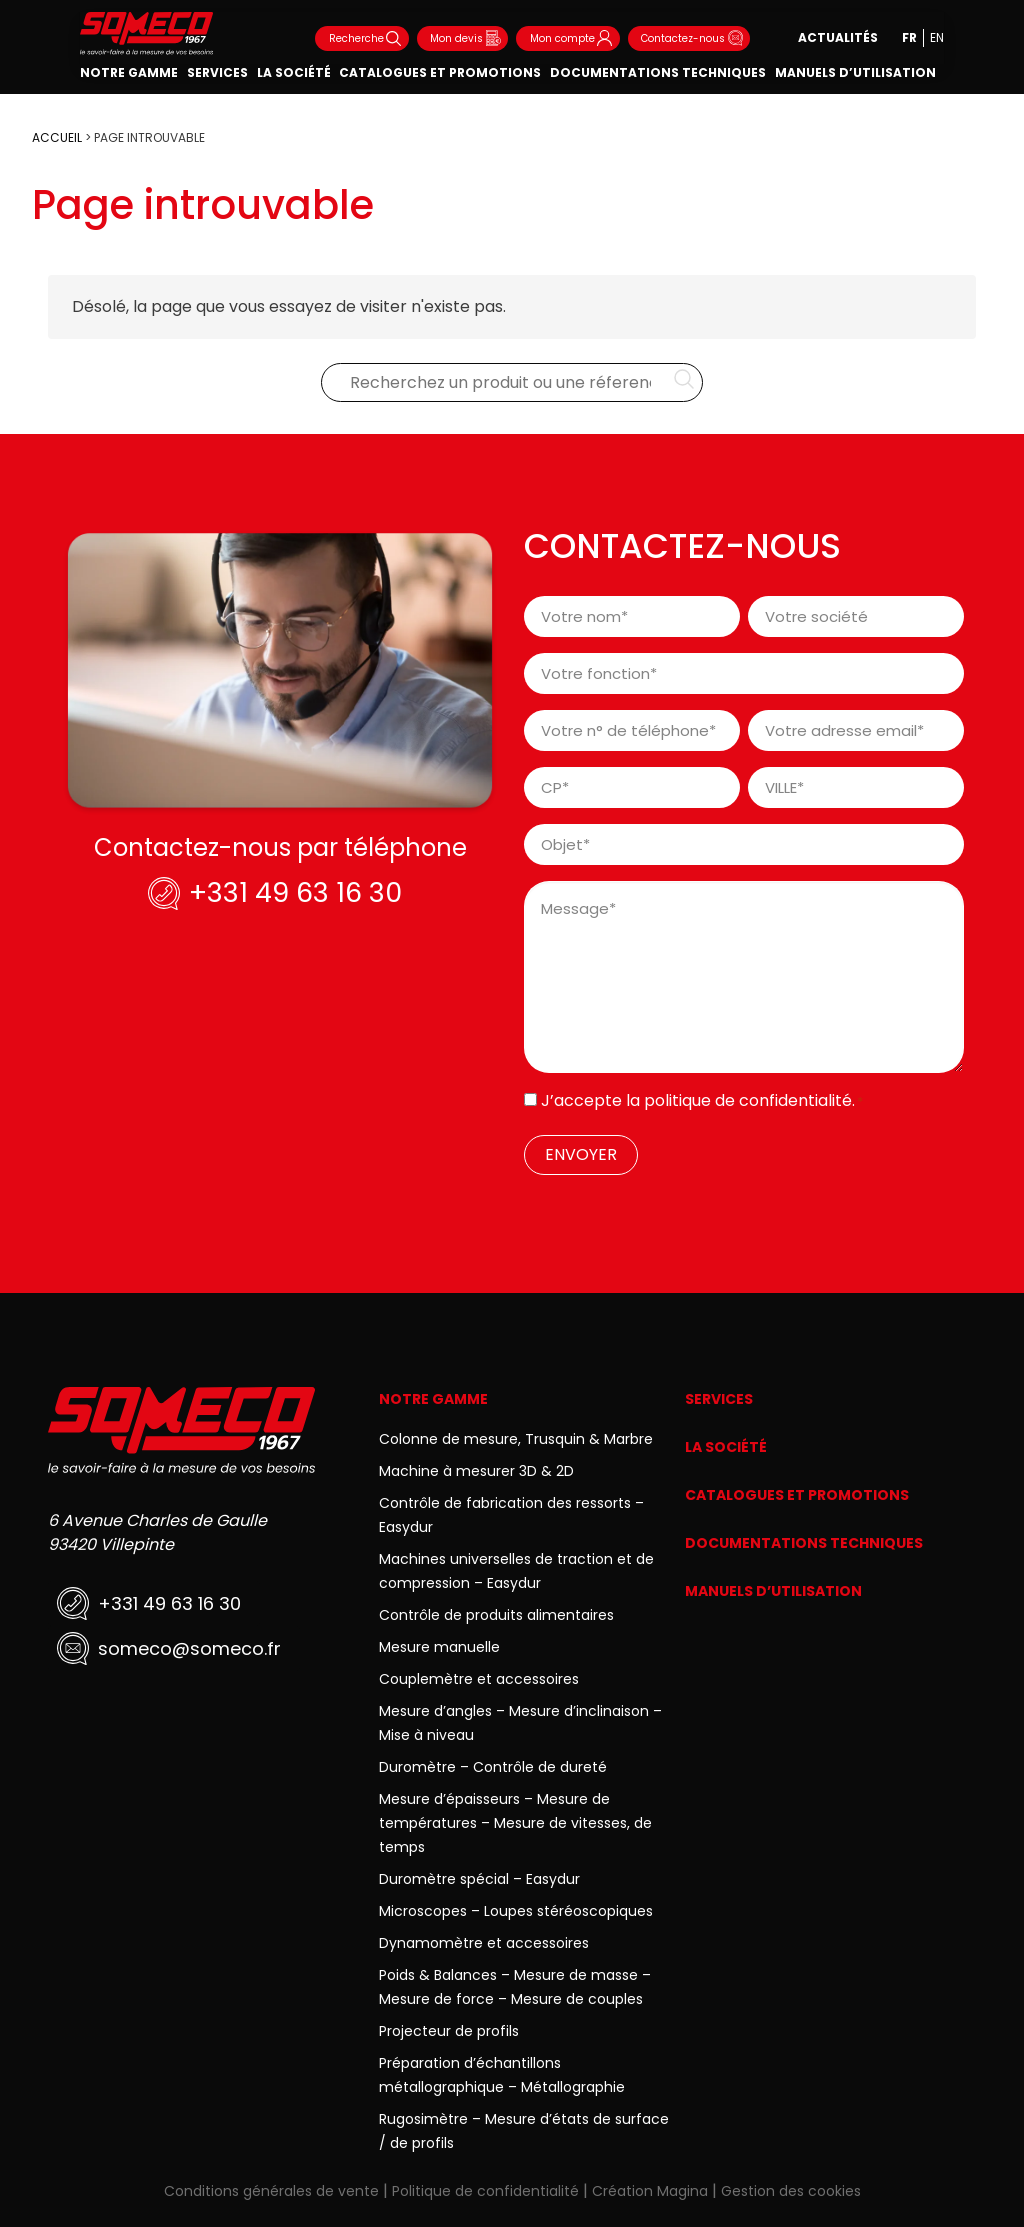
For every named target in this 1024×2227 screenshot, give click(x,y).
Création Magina (650, 2191)
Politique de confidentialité (485, 2191)
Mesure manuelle (439, 1647)
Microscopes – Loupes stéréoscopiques (516, 1911)
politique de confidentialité (748, 1100)
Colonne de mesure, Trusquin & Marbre (516, 1439)
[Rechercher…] (684, 383)
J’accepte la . (702, 1100)
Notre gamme (129, 72)
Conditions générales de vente (271, 2191)
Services (217, 72)
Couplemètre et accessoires (479, 1679)
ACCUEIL (57, 137)
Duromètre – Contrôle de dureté (493, 1767)
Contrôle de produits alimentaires (496, 1615)
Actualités (838, 37)
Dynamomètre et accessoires (484, 1943)
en (937, 37)
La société (294, 72)
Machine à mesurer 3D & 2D (476, 1471)
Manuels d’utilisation (855, 72)
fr (909, 37)
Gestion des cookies (791, 2191)
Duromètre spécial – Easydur (479, 1879)
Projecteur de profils (449, 2031)
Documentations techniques (658, 72)
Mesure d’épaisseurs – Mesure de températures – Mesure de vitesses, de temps (515, 1823)
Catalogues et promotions (440, 72)
